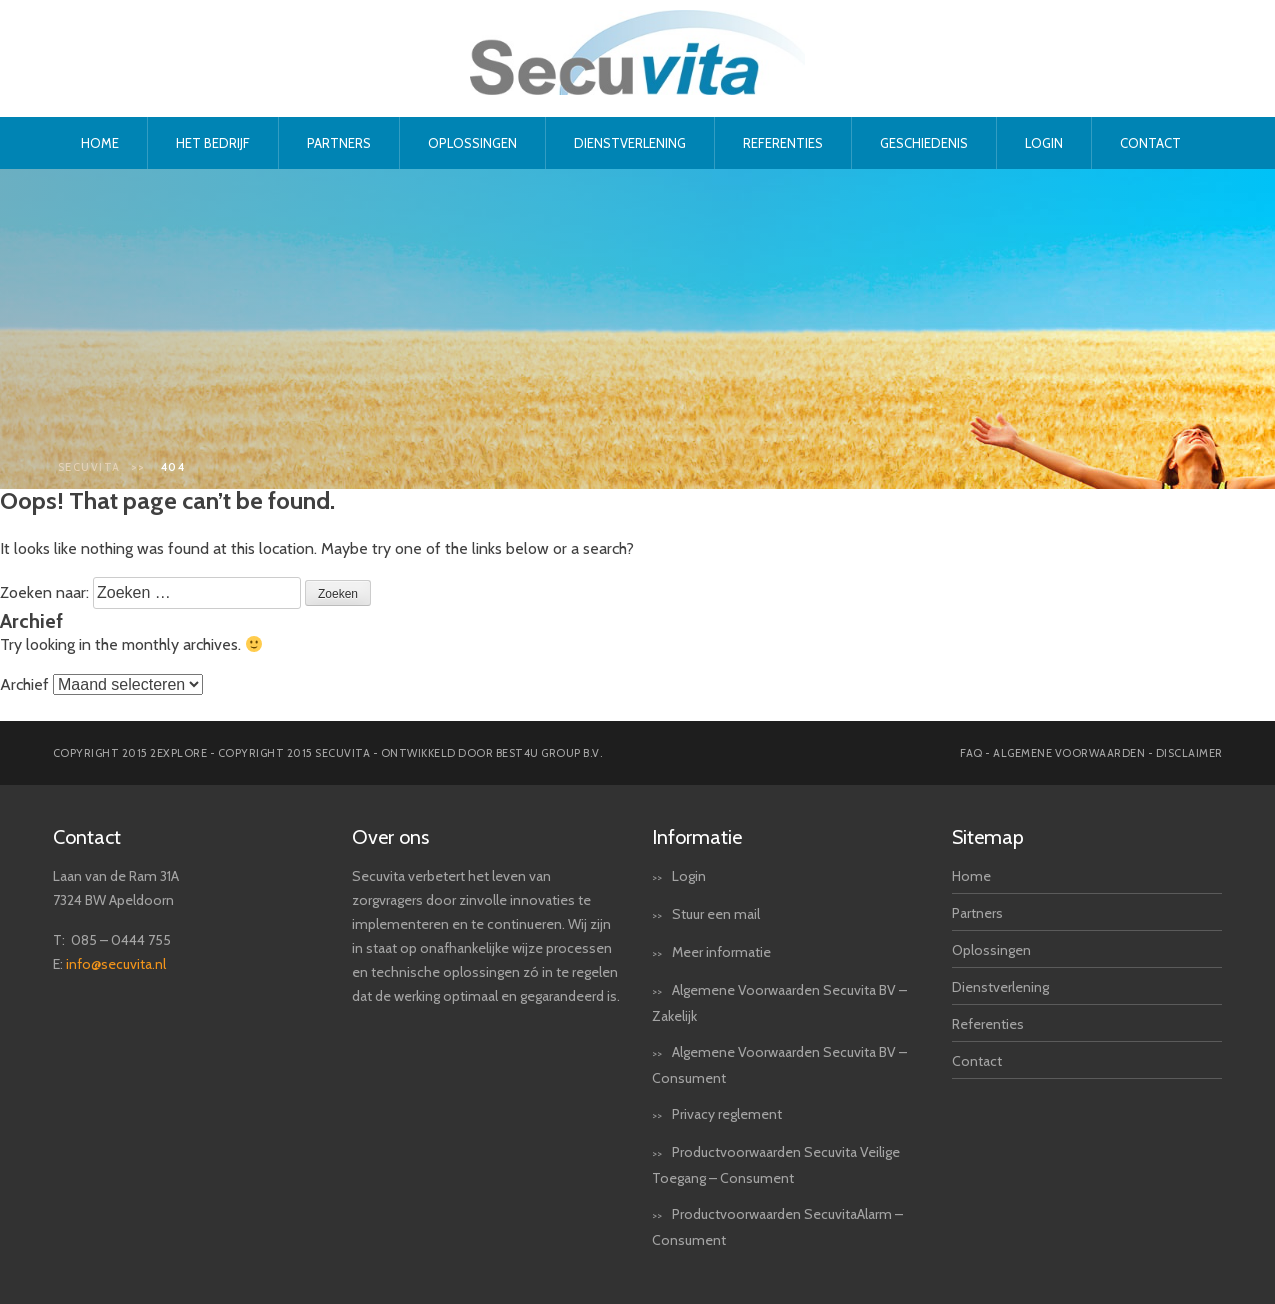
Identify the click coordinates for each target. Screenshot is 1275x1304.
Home (100, 143)
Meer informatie (721, 952)
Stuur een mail (716, 914)
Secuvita (89, 467)
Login (1044, 143)
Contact (1150, 143)
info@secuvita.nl (116, 964)
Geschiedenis (924, 143)
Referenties (783, 143)
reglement (750, 1114)
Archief (24, 684)
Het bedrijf (213, 143)
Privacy (693, 1114)
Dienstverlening (630, 143)
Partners (339, 143)
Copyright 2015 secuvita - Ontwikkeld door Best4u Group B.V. (410, 753)
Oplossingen (472, 143)
